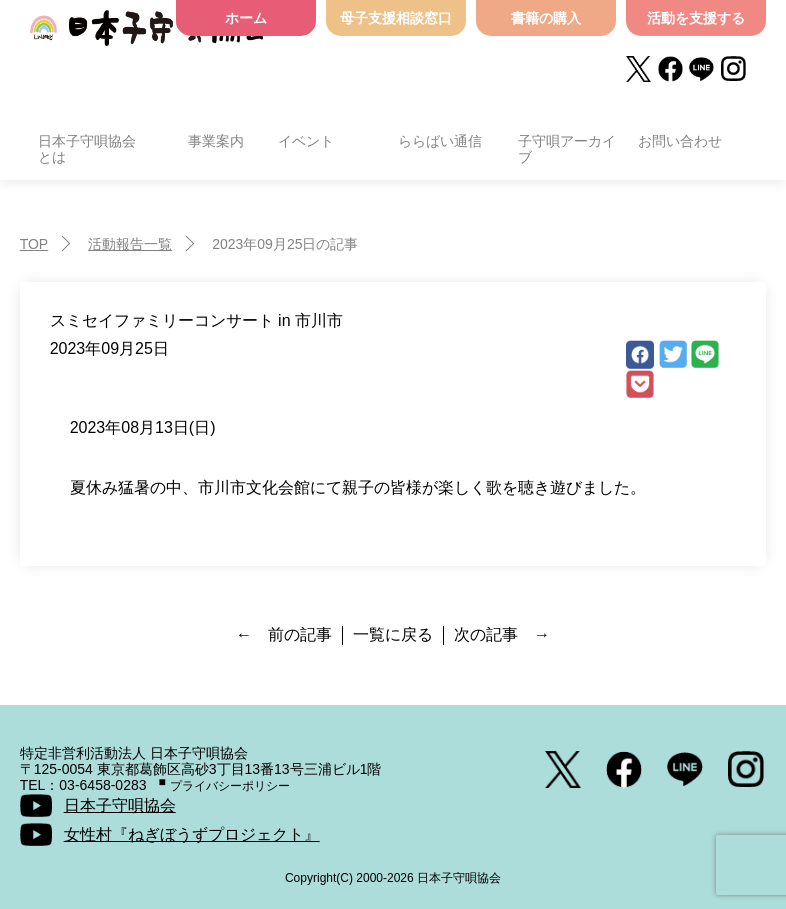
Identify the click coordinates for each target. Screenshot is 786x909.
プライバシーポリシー (230, 786)
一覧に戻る (393, 634)
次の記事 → (502, 634)
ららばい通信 (440, 141)
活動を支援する (696, 18)
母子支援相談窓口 (396, 18)
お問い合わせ (680, 141)
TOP (34, 244)
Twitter (673, 355)
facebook (640, 355)
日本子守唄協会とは (87, 149)
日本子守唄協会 (148, 42)
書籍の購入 (546, 18)
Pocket (640, 385)
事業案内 (216, 141)
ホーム (246, 18)
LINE (705, 355)
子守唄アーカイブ (567, 149)
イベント (306, 141)
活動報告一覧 (130, 244)
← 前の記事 (284, 634)
